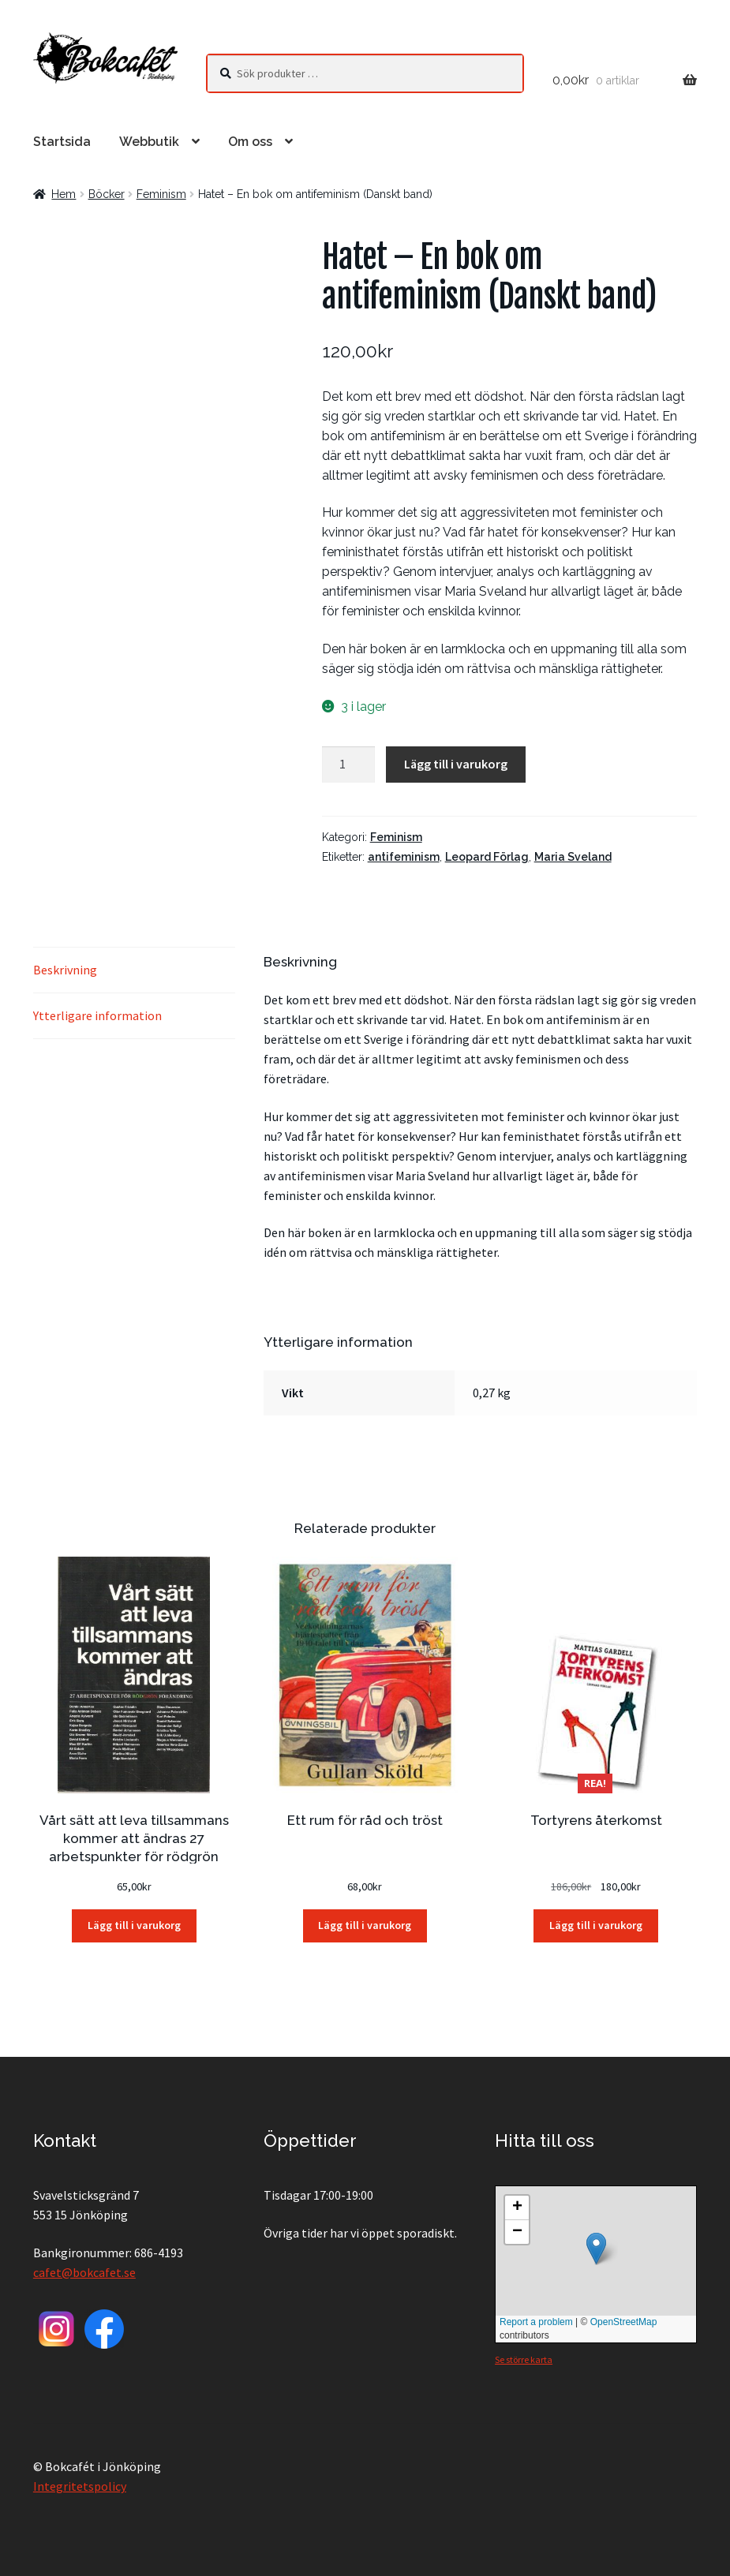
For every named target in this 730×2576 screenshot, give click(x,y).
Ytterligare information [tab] (97, 1015)
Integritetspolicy (79, 2486)
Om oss (250, 141)
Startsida (62, 141)
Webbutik (149, 141)
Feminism (161, 194)
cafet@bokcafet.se (84, 2272)
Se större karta (523, 2359)
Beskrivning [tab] (65, 970)
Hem (63, 194)
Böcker (106, 194)
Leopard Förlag (487, 857)
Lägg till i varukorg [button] (134, 1925)
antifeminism (404, 857)
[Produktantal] (349, 764)
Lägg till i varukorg (455, 764)
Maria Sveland (573, 857)
